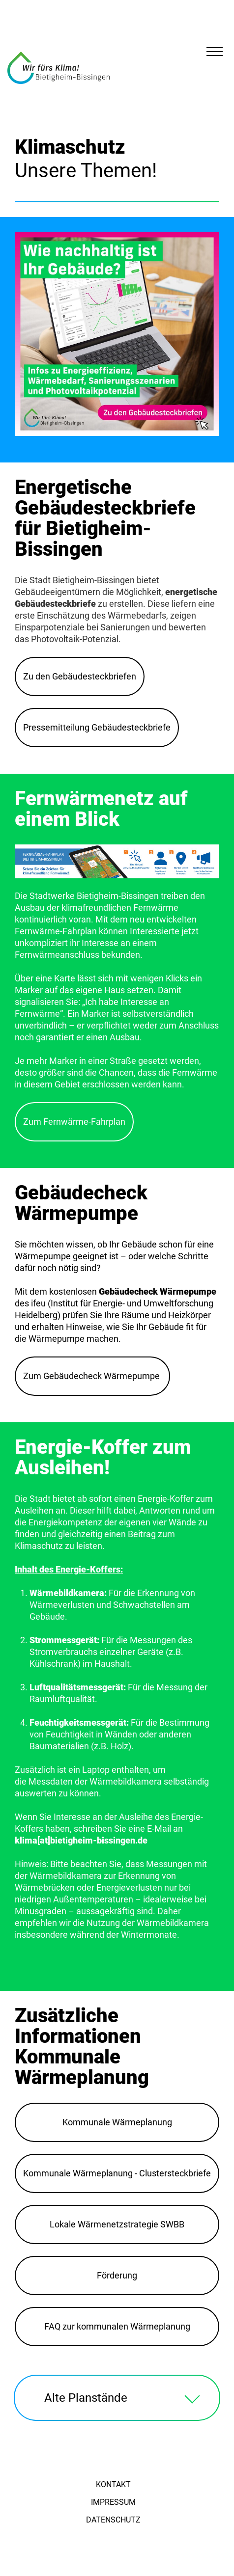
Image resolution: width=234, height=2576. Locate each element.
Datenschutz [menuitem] (113, 2519)
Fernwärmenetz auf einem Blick (101, 809)
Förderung (117, 2275)
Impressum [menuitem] (113, 2502)
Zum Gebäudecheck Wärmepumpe (92, 1376)
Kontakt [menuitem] (113, 2484)
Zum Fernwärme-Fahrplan (74, 1121)
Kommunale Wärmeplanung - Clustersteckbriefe (117, 2173)
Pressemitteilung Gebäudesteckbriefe (97, 727)
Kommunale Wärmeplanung (117, 2122)
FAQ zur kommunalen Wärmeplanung (117, 2326)
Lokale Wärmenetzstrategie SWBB (117, 2224)
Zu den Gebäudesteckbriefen (79, 676)
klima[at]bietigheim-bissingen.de (81, 1840)
